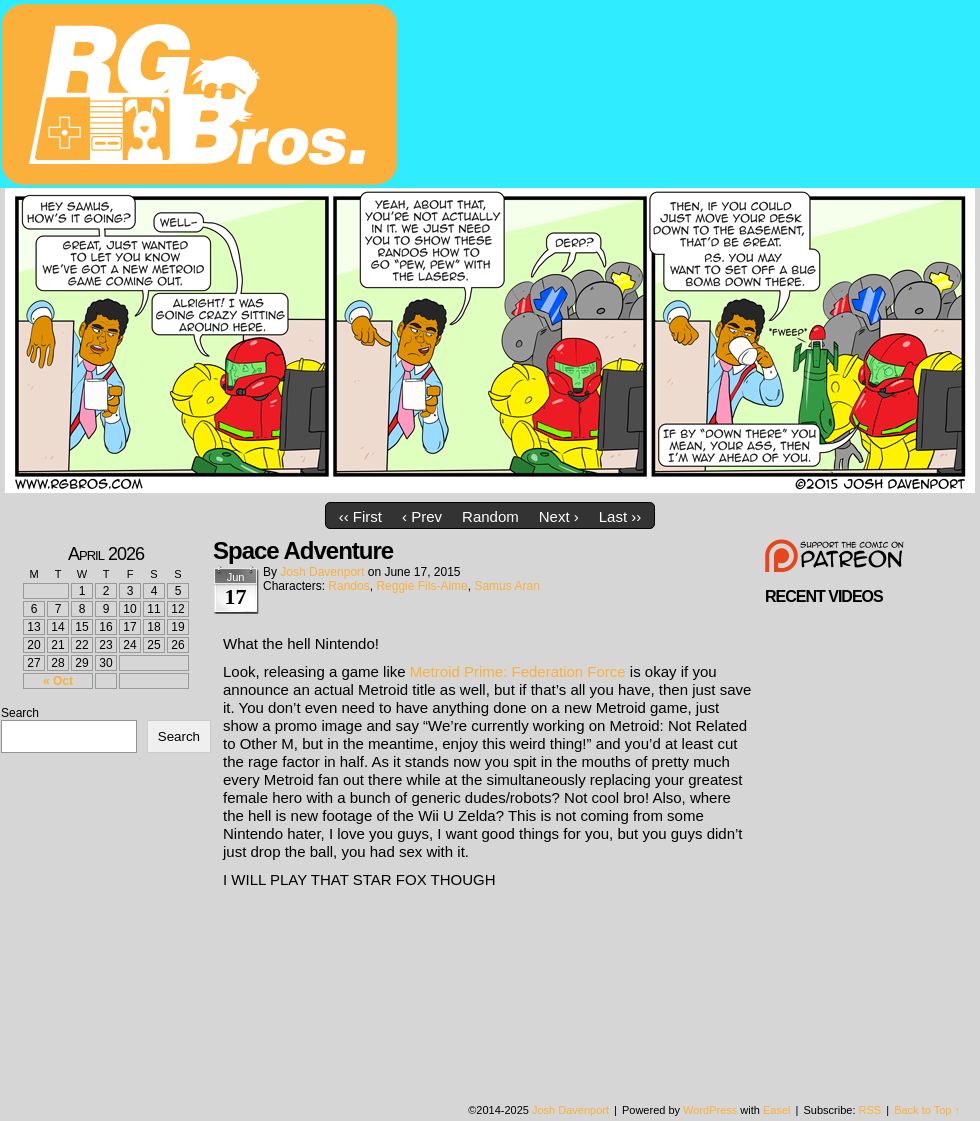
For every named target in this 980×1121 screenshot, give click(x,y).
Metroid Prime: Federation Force (518, 671)
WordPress (710, 1110)
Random (490, 516)
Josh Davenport (322, 572)
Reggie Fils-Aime (421, 586)
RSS (870, 1110)
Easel (777, 1110)
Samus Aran (506, 586)
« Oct (58, 681)
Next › (559, 516)
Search (20, 713)
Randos (348, 586)
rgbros (203, 97)
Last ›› (620, 516)
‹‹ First (360, 516)
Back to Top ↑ (927, 1110)
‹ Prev (422, 516)
